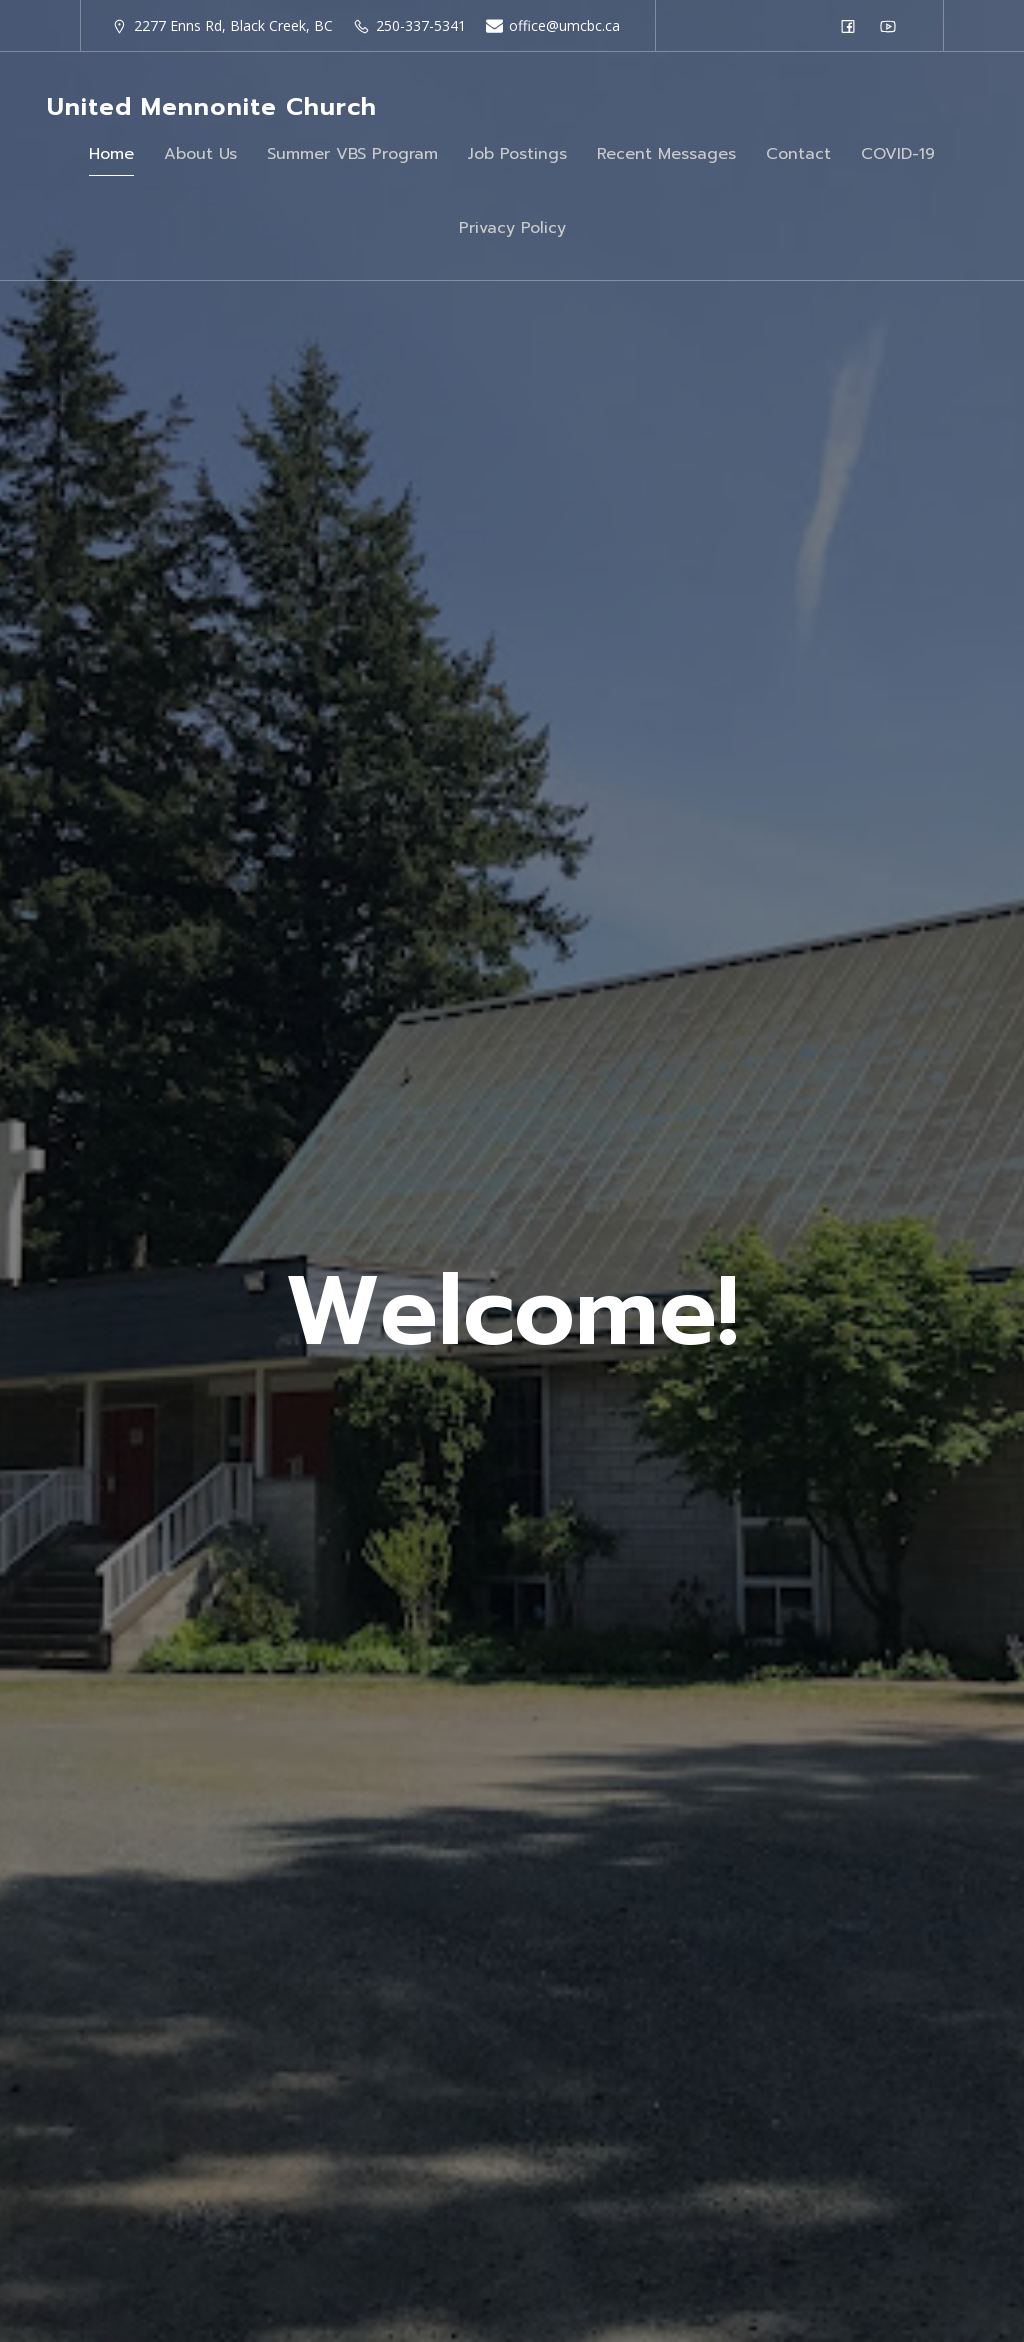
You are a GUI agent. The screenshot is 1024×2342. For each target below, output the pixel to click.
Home (111, 154)
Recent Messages (666, 154)
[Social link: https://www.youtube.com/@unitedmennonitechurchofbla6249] (893, 26)
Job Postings (517, 154)
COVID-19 (898, 154)
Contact (798, 154)
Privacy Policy (512, 228)
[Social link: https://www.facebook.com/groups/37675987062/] (853, 26)
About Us (200, 154)
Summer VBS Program (352, 154)
